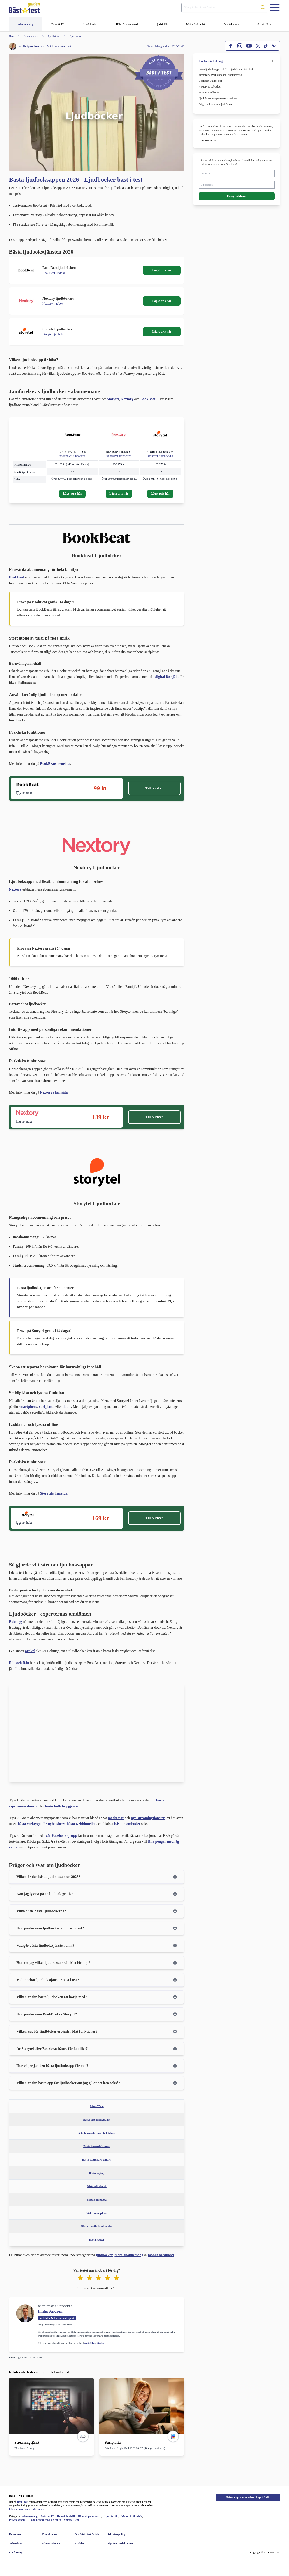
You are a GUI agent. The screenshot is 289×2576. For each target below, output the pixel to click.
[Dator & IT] (57, 24)
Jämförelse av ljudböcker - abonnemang (220, 74)
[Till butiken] (96, 788)
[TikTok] (265, 46)
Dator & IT (47, 2516)
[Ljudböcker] (49, 36)
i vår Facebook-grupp (60, 1835)
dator (67, 1406)
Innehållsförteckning (211, 61)
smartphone (28, 1406)
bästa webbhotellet (81, 1824)
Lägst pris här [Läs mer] (72, 493)
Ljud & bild (111, 2516)
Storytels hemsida (53, 1493)
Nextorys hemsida (54, 1092)
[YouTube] (249, 46)
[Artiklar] (87, 2543)
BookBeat (148, 399)
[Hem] (11, 36)
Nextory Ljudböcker (210, 86)
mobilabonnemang (128, 2255)
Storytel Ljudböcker (209, 92)
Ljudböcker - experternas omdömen (218, 98)
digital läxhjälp (167, 677)
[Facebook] (231, 46)
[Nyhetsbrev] (22, 2543)
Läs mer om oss (208, 140)
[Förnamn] (237, 173)
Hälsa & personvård (89, 2516)
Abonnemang (30, 2516)
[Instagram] (239, 46)
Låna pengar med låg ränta (45, 2519)
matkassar (116, 1818)
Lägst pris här (161, 270)
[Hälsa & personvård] (127, 24)
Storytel (113, 399)
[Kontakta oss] (54, 2534)
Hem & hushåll (66, 2516)
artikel (30, 1651)
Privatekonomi (17, 2519)
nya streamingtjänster (148, 1818)
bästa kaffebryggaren (61, 1806)
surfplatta (46, 1406)
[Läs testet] (92, 273)
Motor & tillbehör (131, 2516)
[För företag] (22, 2552)
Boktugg (15, 1621)
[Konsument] (22, 2534)
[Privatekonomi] (231, 24)
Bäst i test (22, 2501)
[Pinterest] (274, 46)
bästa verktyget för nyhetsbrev (41, 1824)
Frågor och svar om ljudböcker (215, 104)
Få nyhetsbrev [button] (236, 196)
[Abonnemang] (25, 24)
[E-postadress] (237, 185)
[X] (257, 46)
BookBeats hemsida (55, 763)
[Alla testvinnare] (54, 2543)
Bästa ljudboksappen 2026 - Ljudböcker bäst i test (226, 69)
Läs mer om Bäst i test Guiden (26, 2509)
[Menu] (275, 7)
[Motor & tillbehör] (195, 24)
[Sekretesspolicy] (120, 2534)
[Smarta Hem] (264, 24)
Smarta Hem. (72, 2519)
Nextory (127, 399)
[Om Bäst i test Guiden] (87, 2534)
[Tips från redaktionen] (120, 2543)
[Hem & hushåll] (89, 24)
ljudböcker (104, 2255)
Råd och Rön (19, 1663)
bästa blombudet (127, 1824)
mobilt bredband (161, 2255)
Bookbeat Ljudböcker (210, 80)
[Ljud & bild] (162, 24)
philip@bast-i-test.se (94, 2343)
